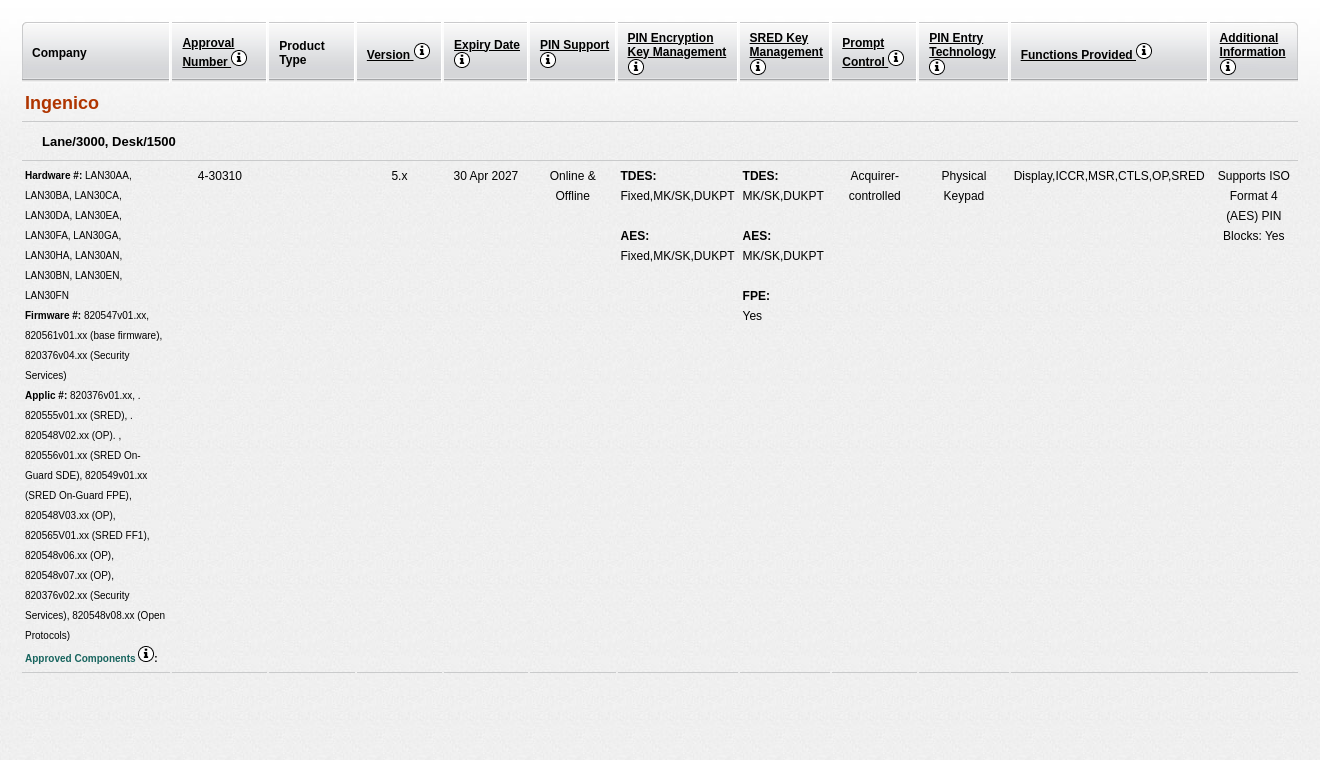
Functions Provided (1086, 55)
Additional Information (1253, 53)
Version (398, 55)
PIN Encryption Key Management (677, 53)
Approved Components (89, 658)
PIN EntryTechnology (962, 53)
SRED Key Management (786, 53)
